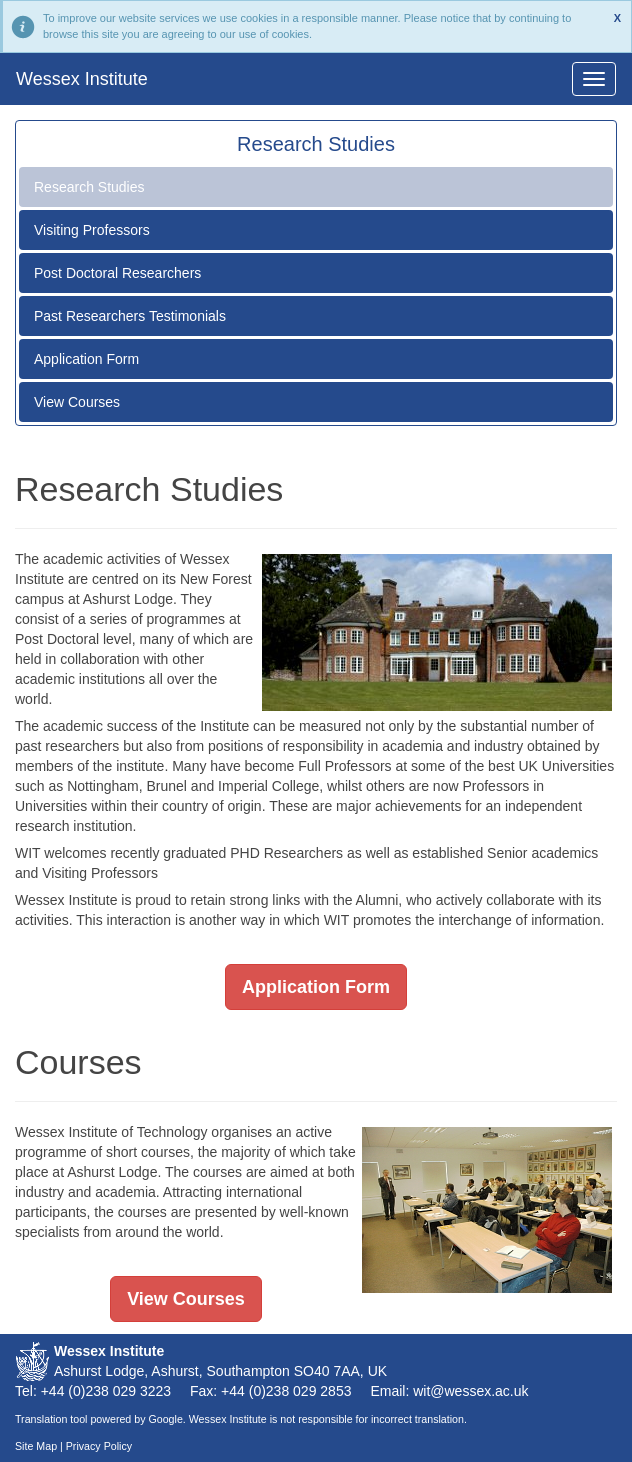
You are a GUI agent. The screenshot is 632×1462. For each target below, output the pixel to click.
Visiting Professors (92, 230)
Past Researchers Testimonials (130, 316)
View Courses (77, 402)
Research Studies (89, 187)
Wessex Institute (82, 79)
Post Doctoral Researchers (117, 273)
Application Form (86, 359)
